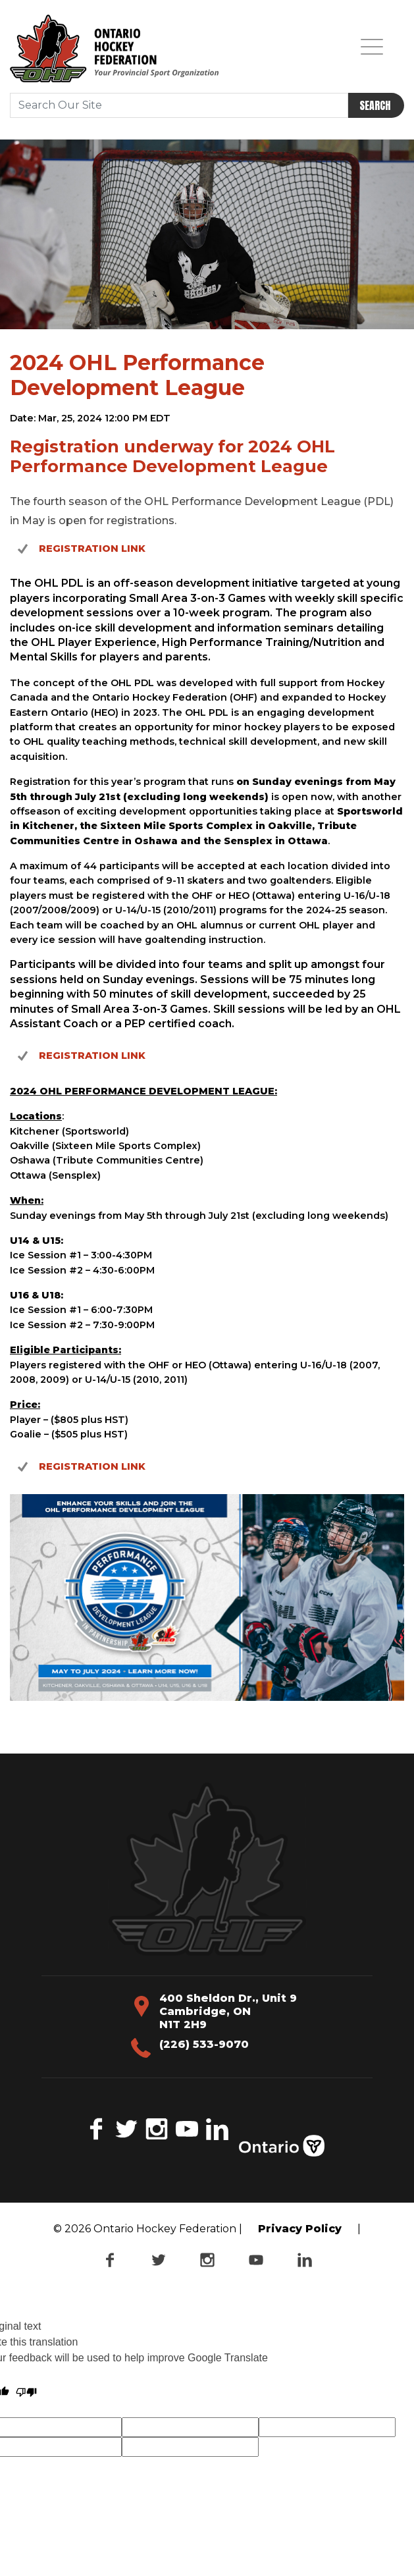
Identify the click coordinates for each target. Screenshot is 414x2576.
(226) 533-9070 (204, 2044)
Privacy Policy (300, 2228)
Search (374, 105)
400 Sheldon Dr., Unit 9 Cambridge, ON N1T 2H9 (228, 2011)
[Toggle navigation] (371, 46)
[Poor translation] (26, 2391)
